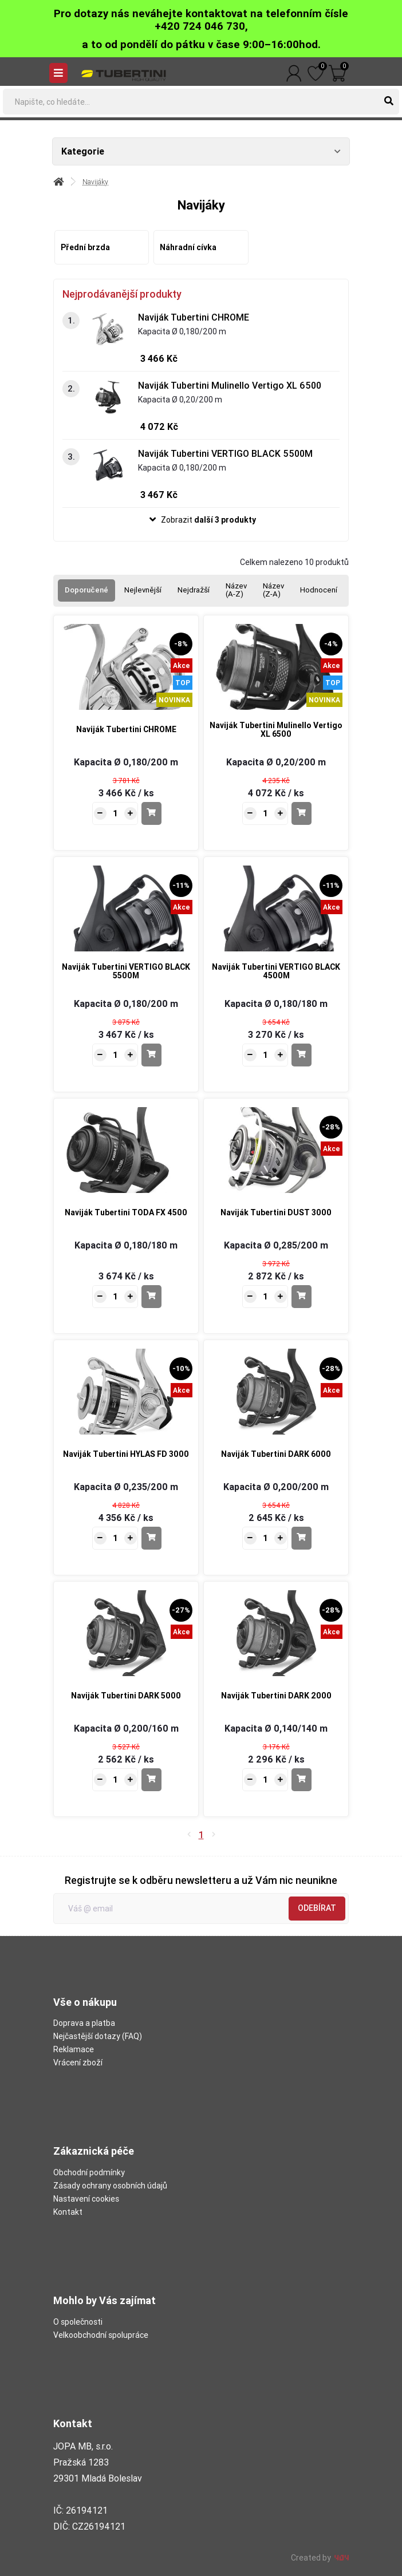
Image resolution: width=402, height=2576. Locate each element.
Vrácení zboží (78, 2062)
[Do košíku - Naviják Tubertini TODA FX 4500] (151, 1296)
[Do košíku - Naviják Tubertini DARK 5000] (151, 1779)
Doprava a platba (84, 2023)
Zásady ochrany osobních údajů (110, 2185)
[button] (201, 520)
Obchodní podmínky (89, 2172)
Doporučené (86, 590)
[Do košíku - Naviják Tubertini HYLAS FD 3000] (151, 1538)
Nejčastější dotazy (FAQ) (97, 2036)
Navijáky (95, 181)
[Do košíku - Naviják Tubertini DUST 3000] (301, 1296)
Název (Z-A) (273, 590)
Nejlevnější (142, 590)
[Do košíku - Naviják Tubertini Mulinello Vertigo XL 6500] (301, 813)
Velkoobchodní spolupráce (100, 2335)
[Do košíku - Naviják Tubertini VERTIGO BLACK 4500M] (301, 1055)
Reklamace (73, 2049)
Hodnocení (318, 590)
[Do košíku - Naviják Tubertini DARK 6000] (301, 1538)
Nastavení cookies (86, 2199)
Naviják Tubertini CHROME (193, 317)
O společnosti (78, 2322)
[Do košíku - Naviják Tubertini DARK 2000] (301, 1779)
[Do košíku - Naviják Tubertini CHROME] (151, 813)
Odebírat (317, 1908)
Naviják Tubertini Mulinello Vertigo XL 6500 (229, 385)
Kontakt (67, 2212)
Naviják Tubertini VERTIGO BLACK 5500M (225, 453)
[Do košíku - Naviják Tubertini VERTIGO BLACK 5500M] (151, 1055)
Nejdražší (194, 590)
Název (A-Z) (236, 590)
